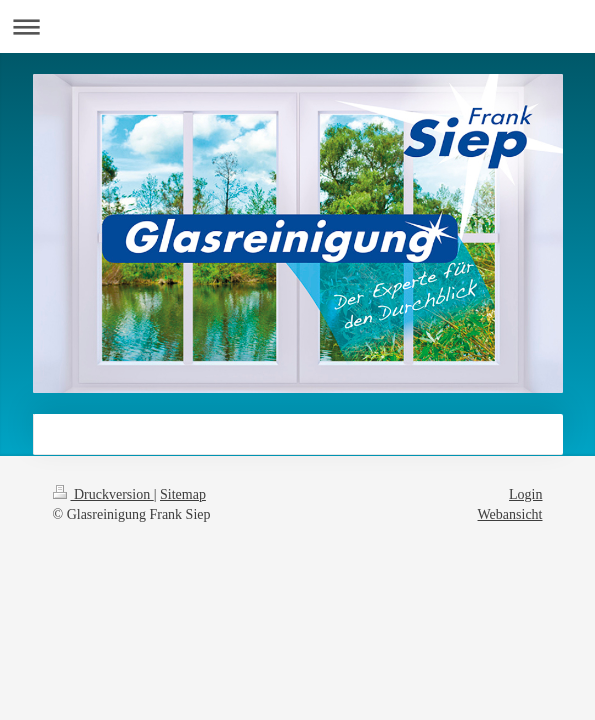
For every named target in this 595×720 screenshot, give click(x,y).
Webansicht (510, 514)
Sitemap (183, 494)
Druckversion (103, 494)
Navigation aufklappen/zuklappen (297, 26)
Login (525, 494)
